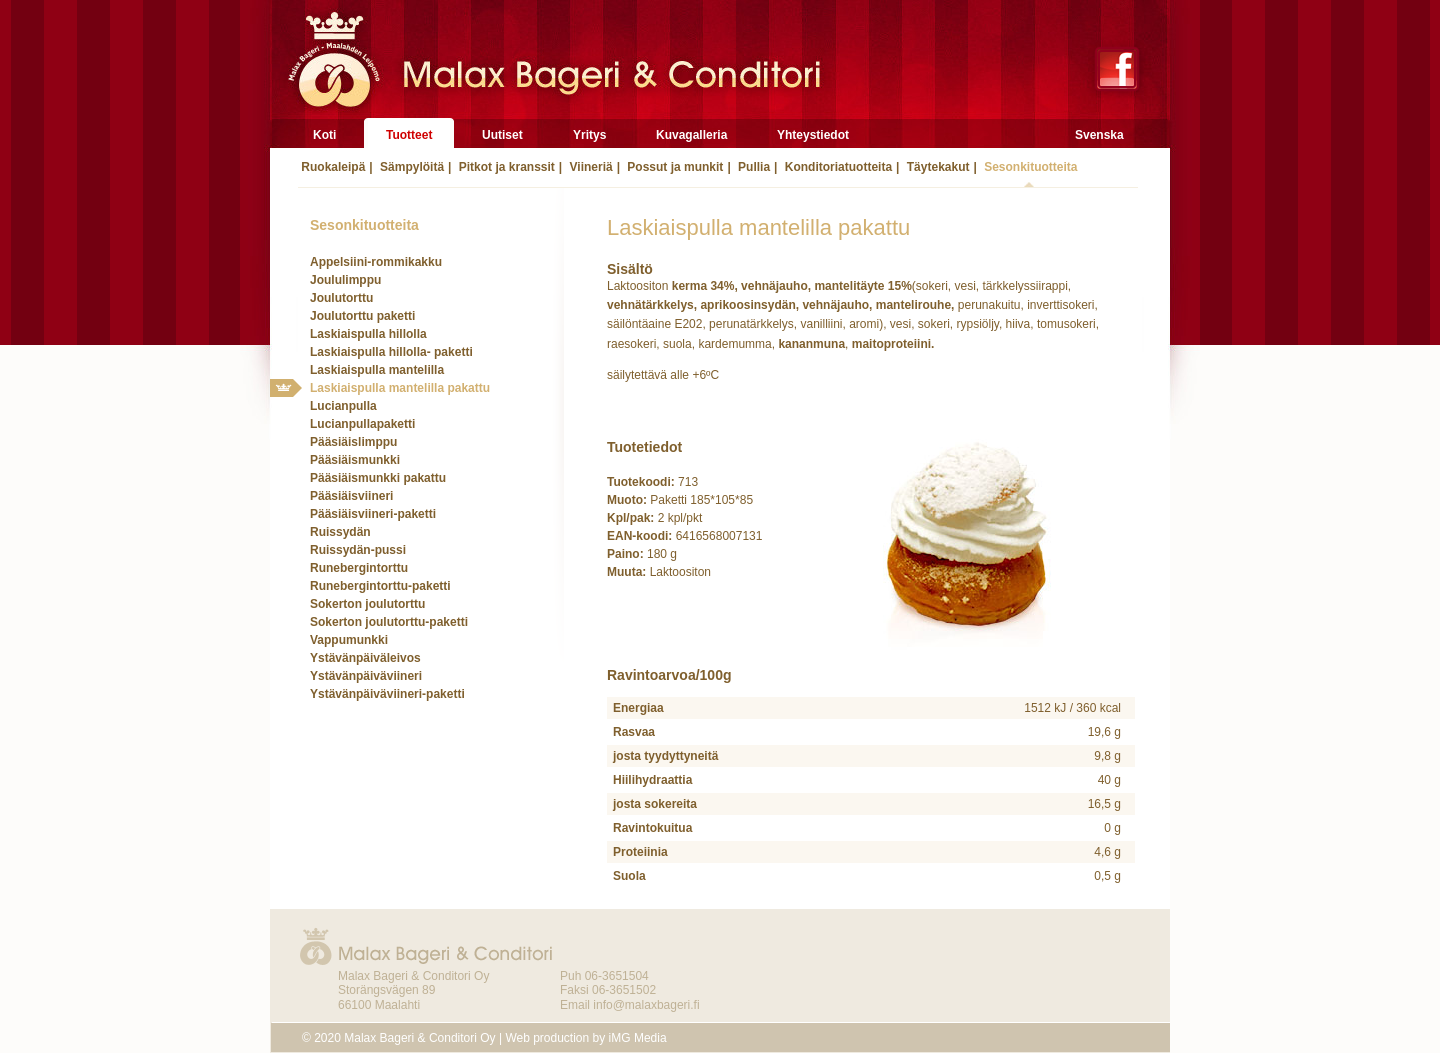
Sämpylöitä (410, 167)
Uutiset (502, 135)
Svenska (1099, 135)
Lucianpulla (343, 406)
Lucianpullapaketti (362, 424)
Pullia (752, 167)
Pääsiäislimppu (353, 442)
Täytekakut (936, 167)
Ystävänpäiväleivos (365, 658)
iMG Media (638, 1038)
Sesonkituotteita (1029, 167)
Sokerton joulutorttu (367, 604)
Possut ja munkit (673, 167)
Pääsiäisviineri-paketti (373, 514)
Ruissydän (340, 532)
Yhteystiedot (813, 135)
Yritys (589, 135)
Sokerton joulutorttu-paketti (389, 622)
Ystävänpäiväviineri (366, 676)
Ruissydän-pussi (358, 550)
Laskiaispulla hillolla (368, 334)
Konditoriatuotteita (836, 167)
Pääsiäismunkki (355, 460)
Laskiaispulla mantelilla (377, 370)
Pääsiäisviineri (351, 496)
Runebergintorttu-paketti (380, 586)
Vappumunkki (349, 640)
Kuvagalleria (691, 135)
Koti (324, 135)
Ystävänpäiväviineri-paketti (387, 694)
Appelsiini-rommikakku (376, 262)
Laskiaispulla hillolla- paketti (391, 352)
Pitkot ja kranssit (504, 167)
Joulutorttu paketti (362, 316)
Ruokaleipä (331, 167)
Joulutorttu (341, 298)
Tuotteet (409, 135)
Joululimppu (345, 280)
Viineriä (589, 167)
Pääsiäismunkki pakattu (378, 478)
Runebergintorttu (359, 568)
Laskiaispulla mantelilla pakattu (400, 388)
